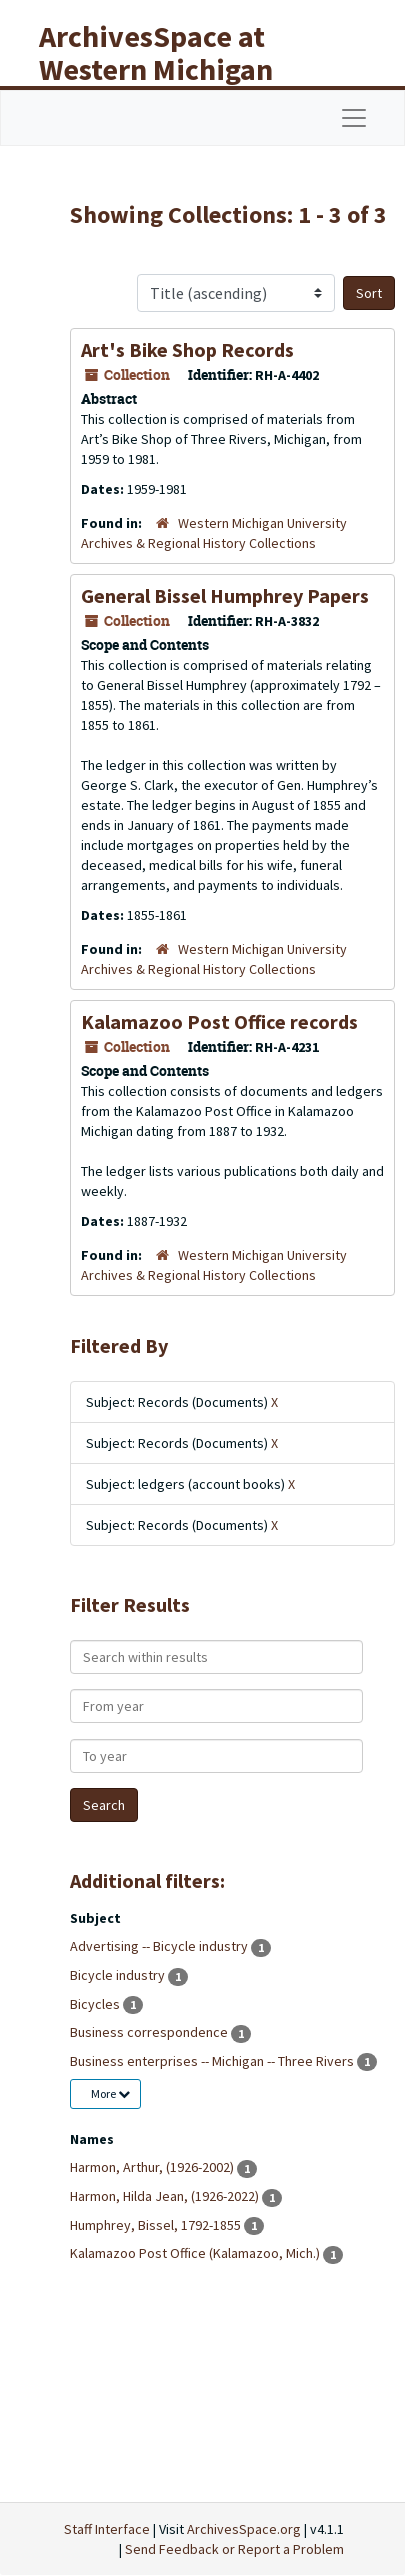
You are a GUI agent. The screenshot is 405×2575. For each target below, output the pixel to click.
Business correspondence (150, 2032)
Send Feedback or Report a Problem (234, 2549)
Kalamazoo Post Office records (219, 1021)
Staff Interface (107, 2529)
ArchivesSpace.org (244, 2529)
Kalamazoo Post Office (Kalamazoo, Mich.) (196, 2253)
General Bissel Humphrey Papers (225, 595)
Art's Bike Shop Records (187, 349)
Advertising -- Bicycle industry (160, 1946)
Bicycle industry (119, 1975)
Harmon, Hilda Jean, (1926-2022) (166, 2196)
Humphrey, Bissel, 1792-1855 (157, 2225)
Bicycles (96, 2004)
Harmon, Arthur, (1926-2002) (153, 2167)
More (110, 2093)
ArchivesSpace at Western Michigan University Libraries (171, 69)
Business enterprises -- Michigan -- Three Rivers (213, 2061)
